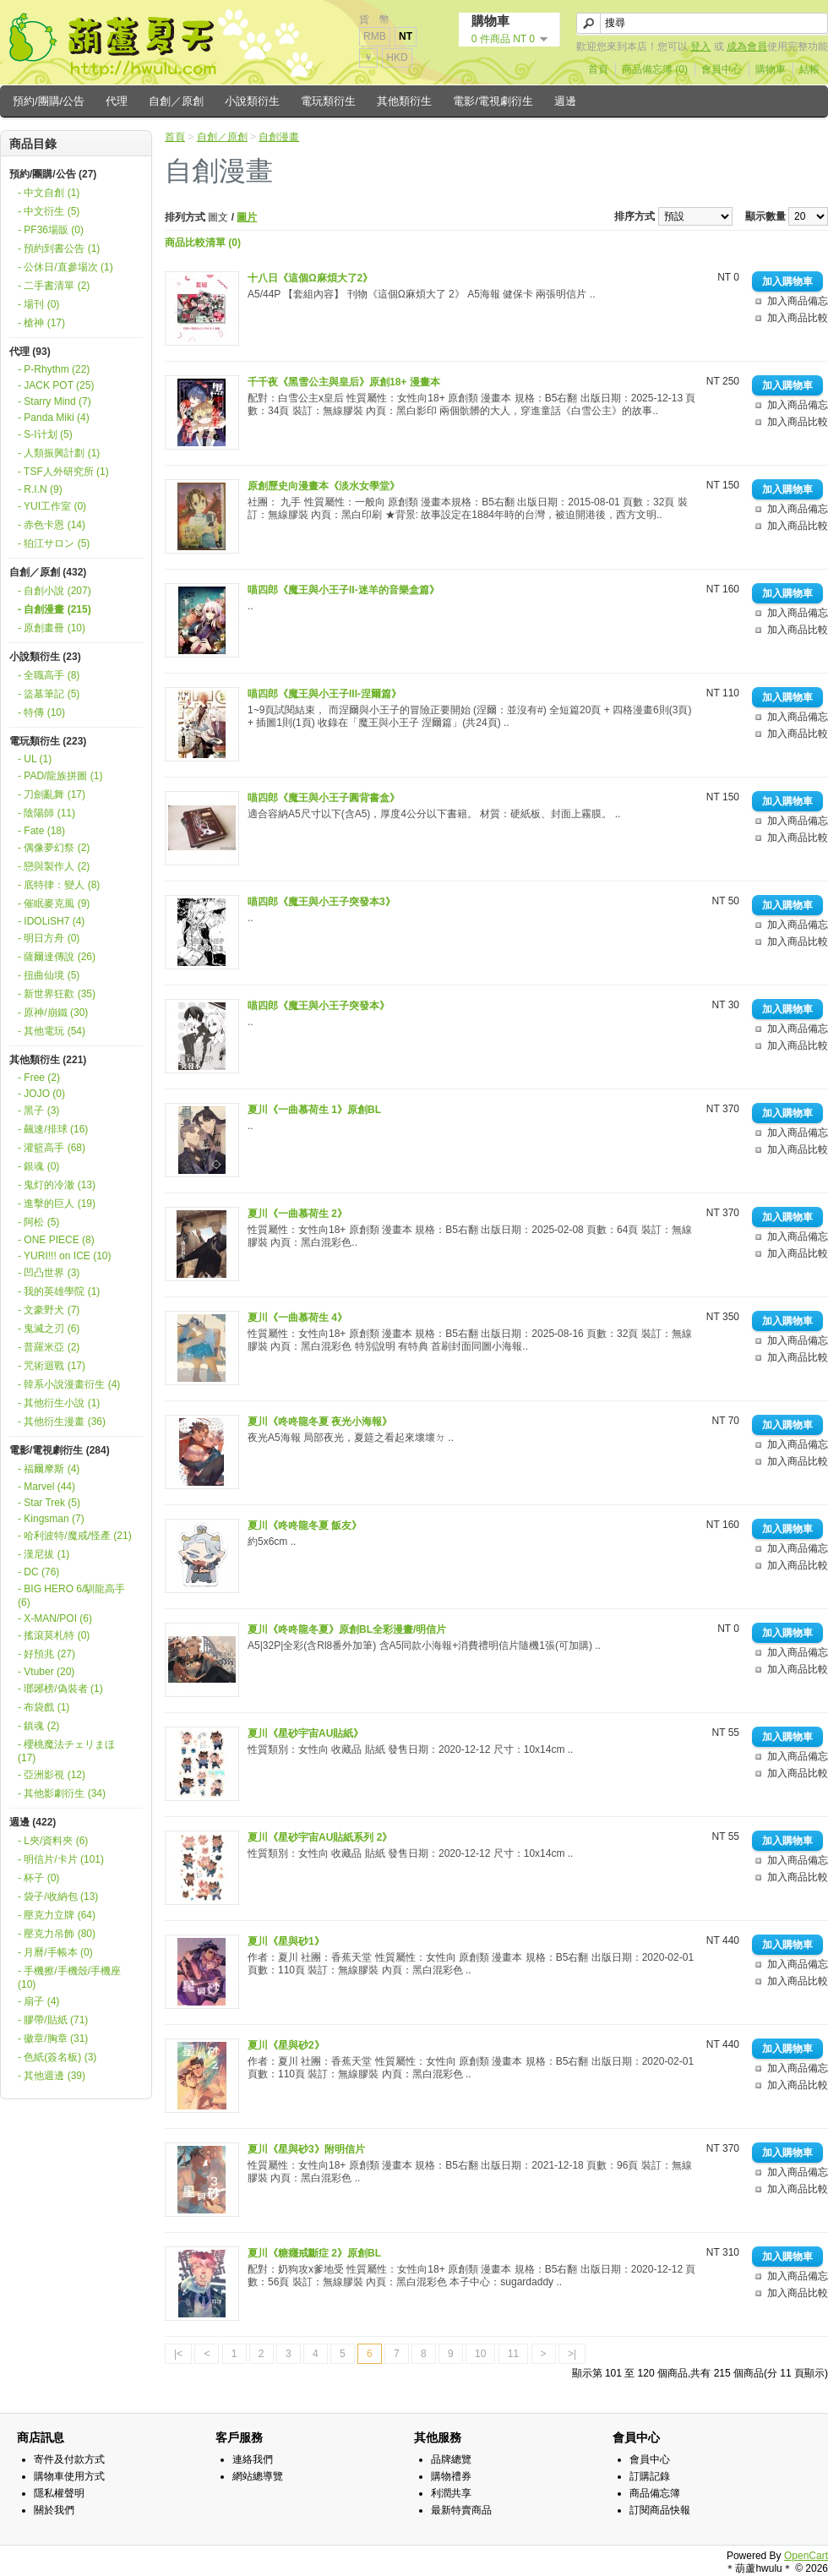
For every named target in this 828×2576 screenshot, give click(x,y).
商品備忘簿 (654, 2493)
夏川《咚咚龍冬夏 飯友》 (305, 1525)
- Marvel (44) (46, 1487)
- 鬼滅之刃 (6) (48, 1328)
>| (572, 2354)
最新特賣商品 (461, 2510)
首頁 (598, 69)
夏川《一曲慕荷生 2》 (297, 1214)
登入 (700, 46)
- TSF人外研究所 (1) (63, 472)
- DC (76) (38, 1572)
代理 (117, 101)
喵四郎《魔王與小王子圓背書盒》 (324, 798)
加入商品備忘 (797, 301)
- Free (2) (39, 1077)
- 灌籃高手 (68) (51, 1148)
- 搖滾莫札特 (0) (54, 1635)
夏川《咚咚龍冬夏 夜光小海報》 (320, 1421)
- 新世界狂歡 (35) (56, 994)
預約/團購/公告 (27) (52, 174)
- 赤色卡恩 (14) (51, 525)
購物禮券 (451, 2476)
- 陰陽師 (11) (46, 813)
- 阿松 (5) (38, 1222)
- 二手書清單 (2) (54, 286)
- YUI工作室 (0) (52, 506)
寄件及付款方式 (69, 2459)
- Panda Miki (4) (54, 417)
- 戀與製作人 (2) (54, 866)
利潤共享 (451, 2493)
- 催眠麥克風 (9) (54, 903)
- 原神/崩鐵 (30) (53, 1012)
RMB (374, 36)
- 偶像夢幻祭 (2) (54, 848)
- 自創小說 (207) (54, 591)
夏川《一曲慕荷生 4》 (297, 1317)
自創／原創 (176, 101)
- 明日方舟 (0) (48, 938)
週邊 (565, 101)
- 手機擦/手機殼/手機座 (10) (69, 1977)
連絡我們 (252, 2459)
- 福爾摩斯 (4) (48, 1469)
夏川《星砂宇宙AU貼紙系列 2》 (320, 1837)
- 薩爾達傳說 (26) (56, 957)
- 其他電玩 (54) (51, 1031)
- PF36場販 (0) (51, 230)
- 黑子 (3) (38, 1110)
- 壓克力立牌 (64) (56, 1915)
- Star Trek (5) (49, 1503)
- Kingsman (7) (51, 1519)
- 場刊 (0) (38, 304)
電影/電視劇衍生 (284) (59, 1450)
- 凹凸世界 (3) (48, 1273)
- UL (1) (35, 759)
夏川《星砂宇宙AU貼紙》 (305, 1733)
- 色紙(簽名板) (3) (57, 2057)
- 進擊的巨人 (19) (56, 1203)
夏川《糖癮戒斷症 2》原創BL (314, 2253)
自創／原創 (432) (47, 572)
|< (178, 2354)
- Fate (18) (41, 831)
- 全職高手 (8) (48, 675)
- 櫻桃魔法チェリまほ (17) (66, 1751)
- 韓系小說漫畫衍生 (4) (69, 1384)
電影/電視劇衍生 (493, 101)
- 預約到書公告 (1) (59, 248)
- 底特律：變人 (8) (59, 885)
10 (480, 2354)
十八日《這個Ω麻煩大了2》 (310, 278)
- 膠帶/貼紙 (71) (53, 2020)
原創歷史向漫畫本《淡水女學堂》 (324, 486)
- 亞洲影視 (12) (51, 1775)
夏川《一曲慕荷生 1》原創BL (314, 1110)
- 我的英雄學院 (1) (59, 1291)
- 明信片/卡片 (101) (61, 1859)
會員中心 (721, 69)
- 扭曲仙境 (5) (48, 975)
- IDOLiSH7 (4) (51, 921)
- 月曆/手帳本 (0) (55, 1952)
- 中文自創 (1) (48, 193)
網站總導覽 (257, 2476)
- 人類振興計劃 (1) (59, 453)
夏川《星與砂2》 (286, 2045)
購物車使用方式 (69, 2476)
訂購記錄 (649, 2476)
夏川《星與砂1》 (286, 1941)
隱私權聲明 (59, 2493)
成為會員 (747, 46)
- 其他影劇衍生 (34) (62, 1793)
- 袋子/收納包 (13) (58, 1896)
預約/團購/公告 (48, 101)
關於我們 (54, 2510)
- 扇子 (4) (38, 2001)
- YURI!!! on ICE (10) (64, 1256)
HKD (396, 57)
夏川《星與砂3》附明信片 (306, 2149)
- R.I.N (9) (40, 489)
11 (513, 2354)
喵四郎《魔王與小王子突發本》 (318, 1006)
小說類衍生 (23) (45, 657)
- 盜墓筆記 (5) (48, 694)
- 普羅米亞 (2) (48, 1347)
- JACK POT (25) (56, 385)
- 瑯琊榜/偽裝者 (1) (60, 1689)
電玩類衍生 (328, 101)
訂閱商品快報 (659, 2510)
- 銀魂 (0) (38, 1166)
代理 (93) (30, 351)
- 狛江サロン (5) (54, 543)
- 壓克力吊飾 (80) (56, 1934)
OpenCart (806, 2556)
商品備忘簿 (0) (655, 69)
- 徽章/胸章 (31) (53, 2038)
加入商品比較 (797, 318)
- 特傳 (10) (41, 712)
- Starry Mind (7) (54, 401)
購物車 (770, 69)
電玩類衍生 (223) (47, 741)
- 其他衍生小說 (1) (59, 1403)
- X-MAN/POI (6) (55, 1618)
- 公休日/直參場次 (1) (65, 267)
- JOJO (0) (41, 1094)
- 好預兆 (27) (46, 1654)
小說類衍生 (252, 101)
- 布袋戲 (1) (43, 1707)
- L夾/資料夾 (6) (53, 1841)
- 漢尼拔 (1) (43, 1554)
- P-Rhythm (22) (54, 369)
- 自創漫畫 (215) (54, 609)
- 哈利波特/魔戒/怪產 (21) (75, 1536)
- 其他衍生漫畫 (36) (62, 1421)
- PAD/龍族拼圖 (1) (60, 776)
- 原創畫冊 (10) (51, 628)
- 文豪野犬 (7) (48, 1310)
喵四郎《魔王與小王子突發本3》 (321, 902)
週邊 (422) (32, 1822)
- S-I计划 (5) (45, 434)
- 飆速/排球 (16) (53, 1129)
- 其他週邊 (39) (51, 2076)
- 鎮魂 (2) (38, 1726)
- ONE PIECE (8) (56, 1240)
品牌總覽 (451, 2459)
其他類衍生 (404, 101)
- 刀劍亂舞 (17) (51, 794)
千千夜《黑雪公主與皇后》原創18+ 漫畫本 (344, 382)
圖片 (247, 217)
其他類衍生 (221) (47, 1060)
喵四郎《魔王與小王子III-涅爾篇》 (324, 694)
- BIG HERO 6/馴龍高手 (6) (71, 1595)
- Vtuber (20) (46, 1672)
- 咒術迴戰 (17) (51, 1366)
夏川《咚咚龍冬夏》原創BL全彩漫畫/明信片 (347, 1629)
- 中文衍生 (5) (48, 211)
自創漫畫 (279, 137)
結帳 (809, 69)
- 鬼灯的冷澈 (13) (56, 1185)
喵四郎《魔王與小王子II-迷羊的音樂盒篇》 (343, 590)
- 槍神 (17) (41, 323)
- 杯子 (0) (38, 1878)
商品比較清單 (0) (203, 242)
